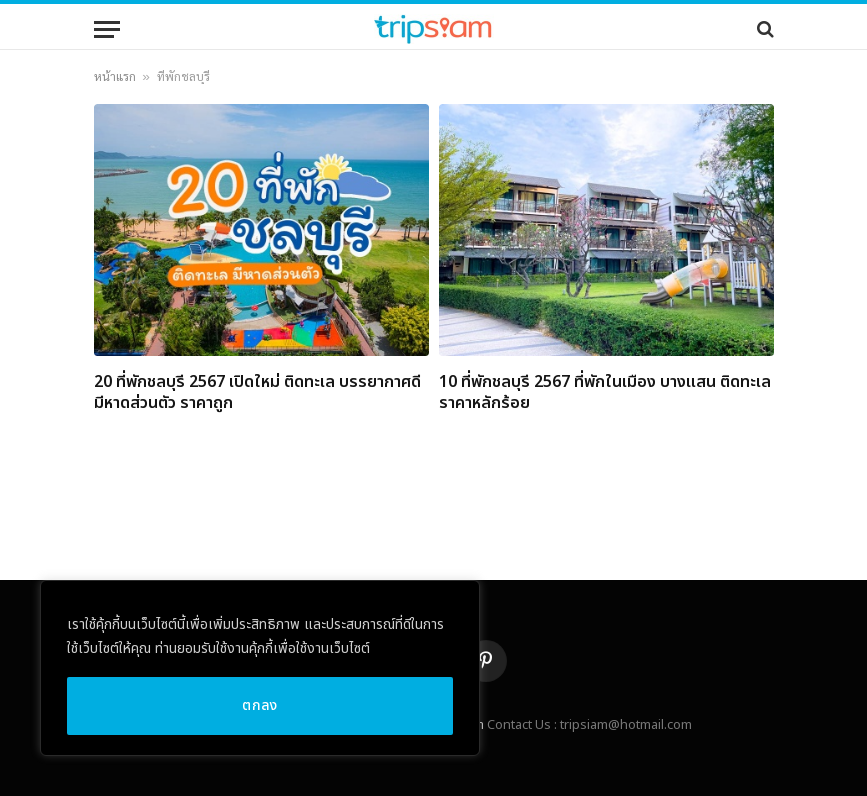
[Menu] (107, 29)
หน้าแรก (115, 77)
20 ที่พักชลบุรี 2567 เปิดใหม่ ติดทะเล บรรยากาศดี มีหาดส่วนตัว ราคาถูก (257, 394)
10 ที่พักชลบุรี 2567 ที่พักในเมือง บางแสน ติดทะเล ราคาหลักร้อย (605, 394)
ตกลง (260, 705)
